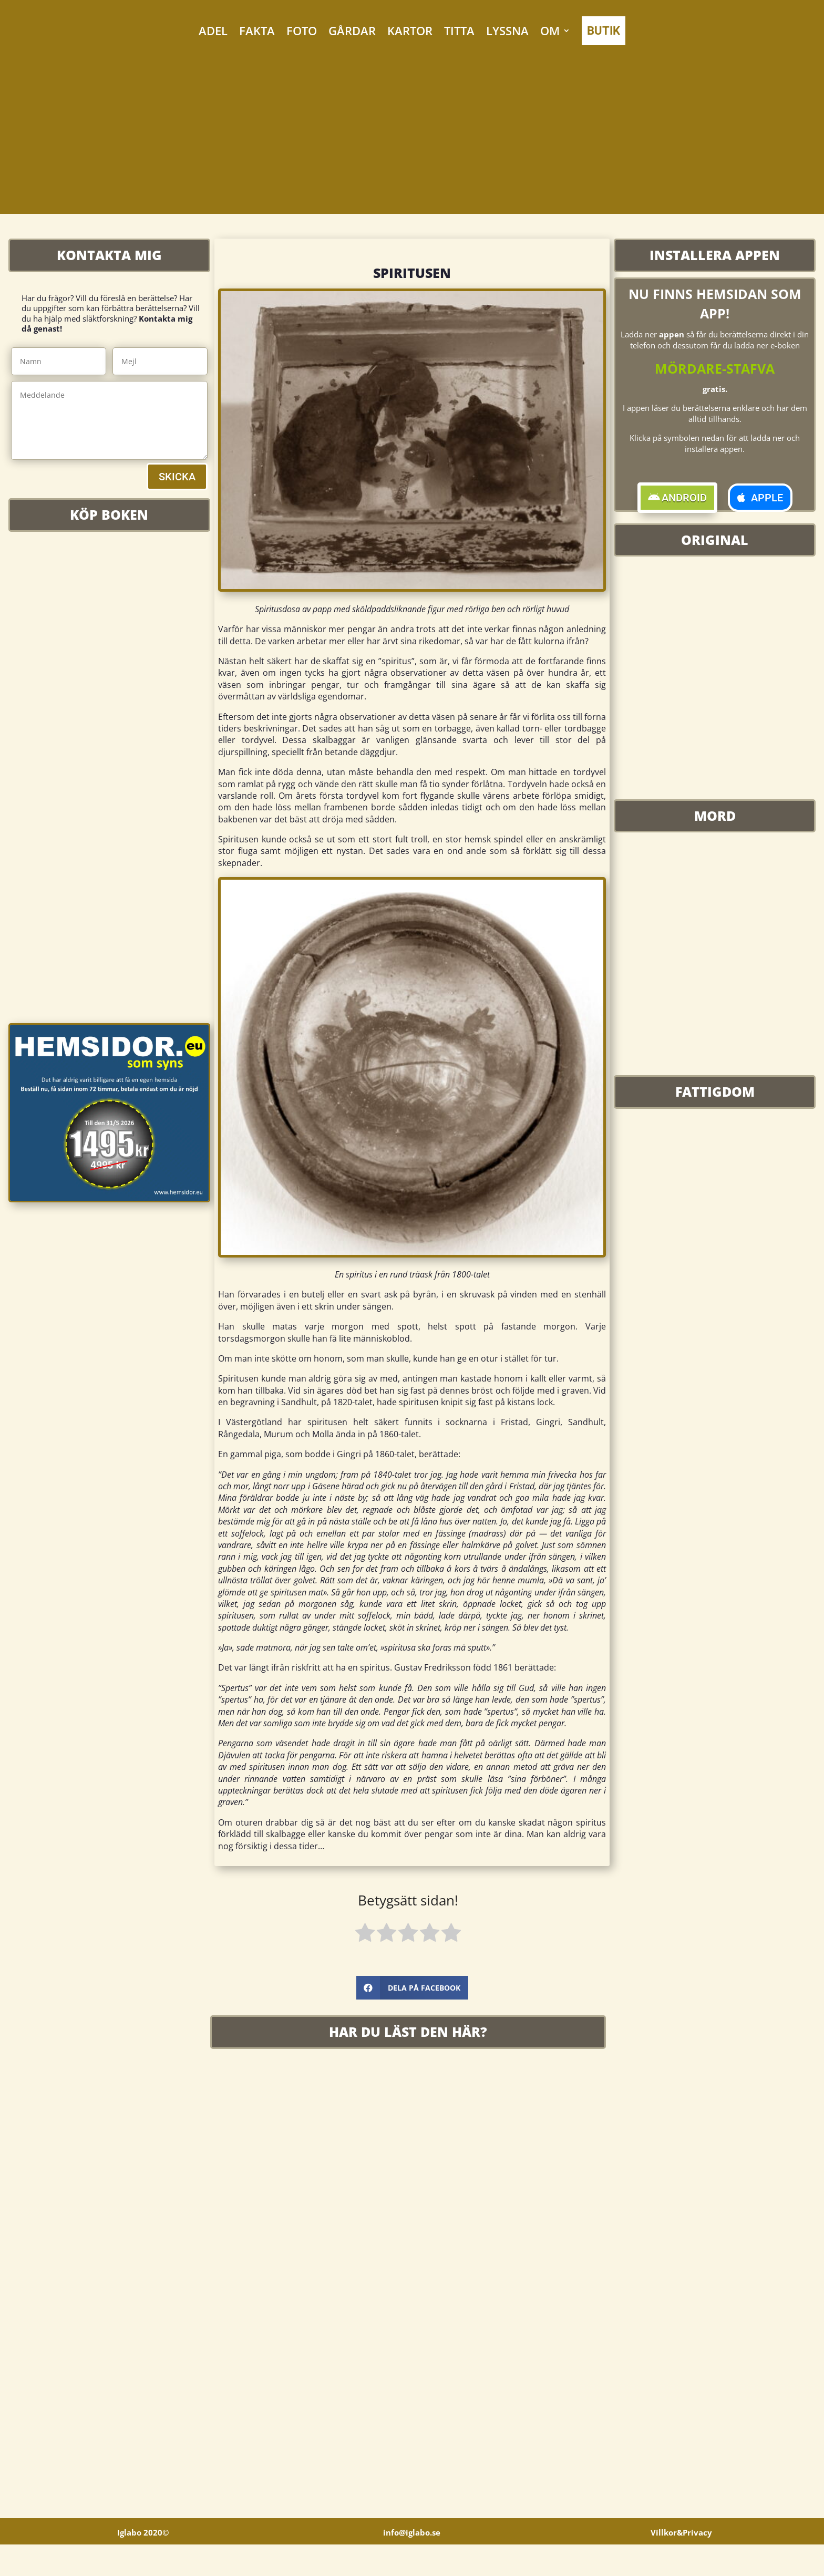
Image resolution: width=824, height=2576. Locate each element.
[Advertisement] (412, 140)
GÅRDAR (352, 30)
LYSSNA (507, 30)
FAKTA (257, 30)
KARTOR (409, 30)
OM (550, 30)
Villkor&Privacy (681, 2564)
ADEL (213, 30)
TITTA (459, 30)
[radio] (365, 1934)
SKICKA (177, 476)
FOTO (301, 30)
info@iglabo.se (411, 2564)
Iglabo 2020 (143, 2564)
